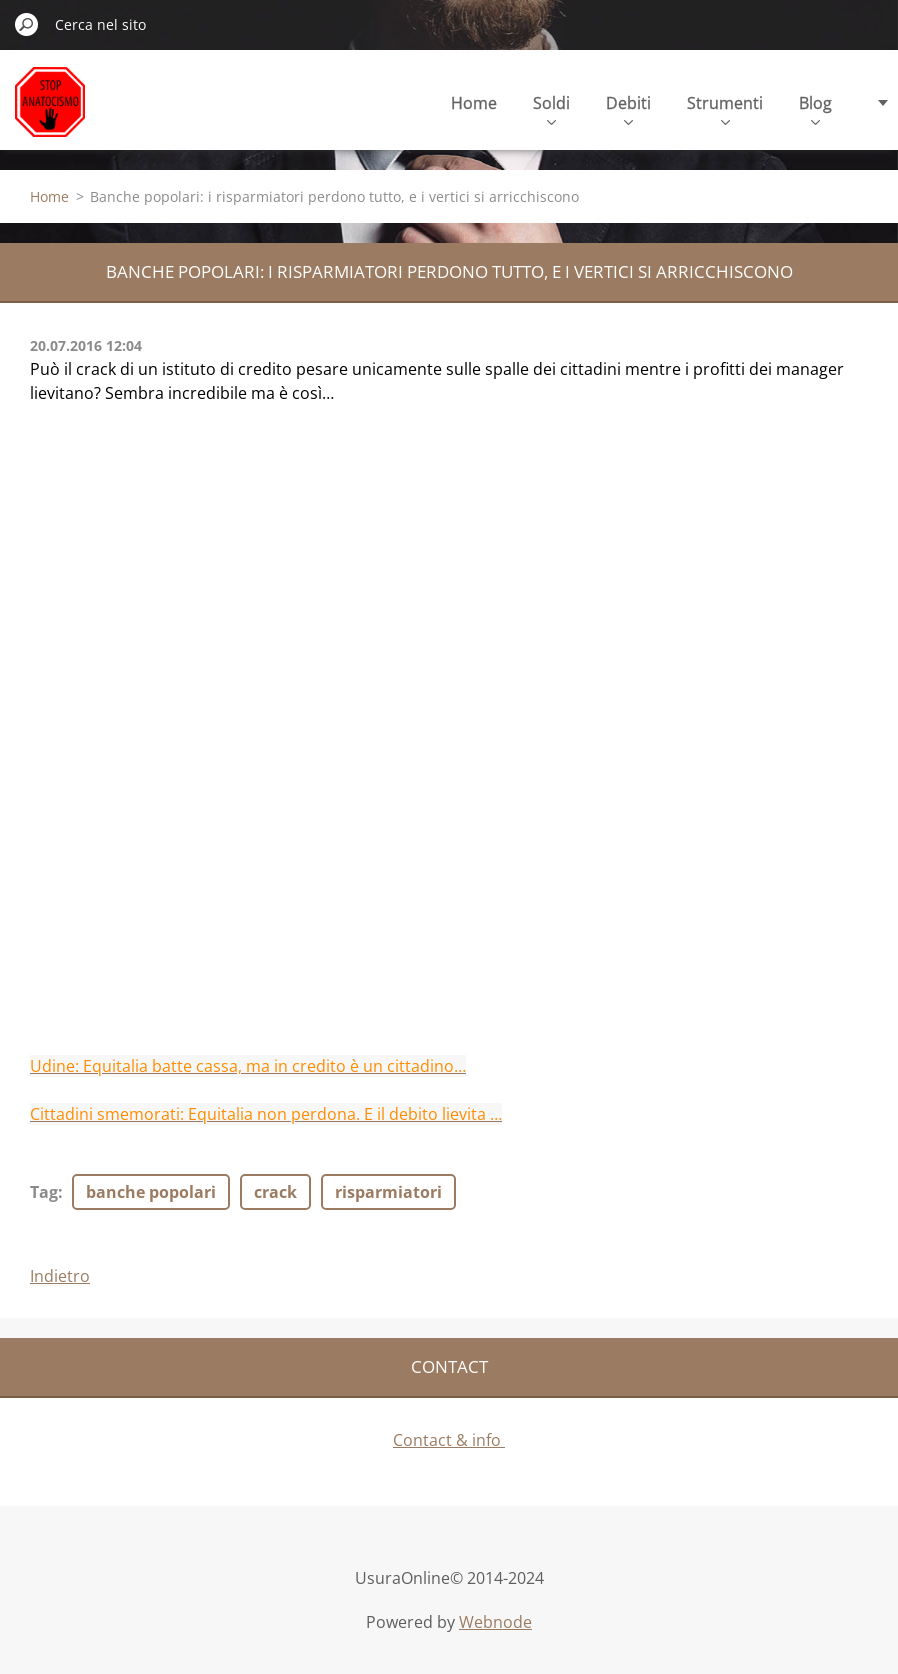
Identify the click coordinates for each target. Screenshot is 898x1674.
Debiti (628, 108)
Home (474, 103)
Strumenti (725, 108)
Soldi (551, 108)
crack (275, 1192)
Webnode (495, 1622)
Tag (44, 1192)
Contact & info (449, 1440)
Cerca (27, 24)
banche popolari (151, 1192)
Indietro (60, 1276)
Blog (815, 108)
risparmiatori (388, 1192)
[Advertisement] (449, 914)
